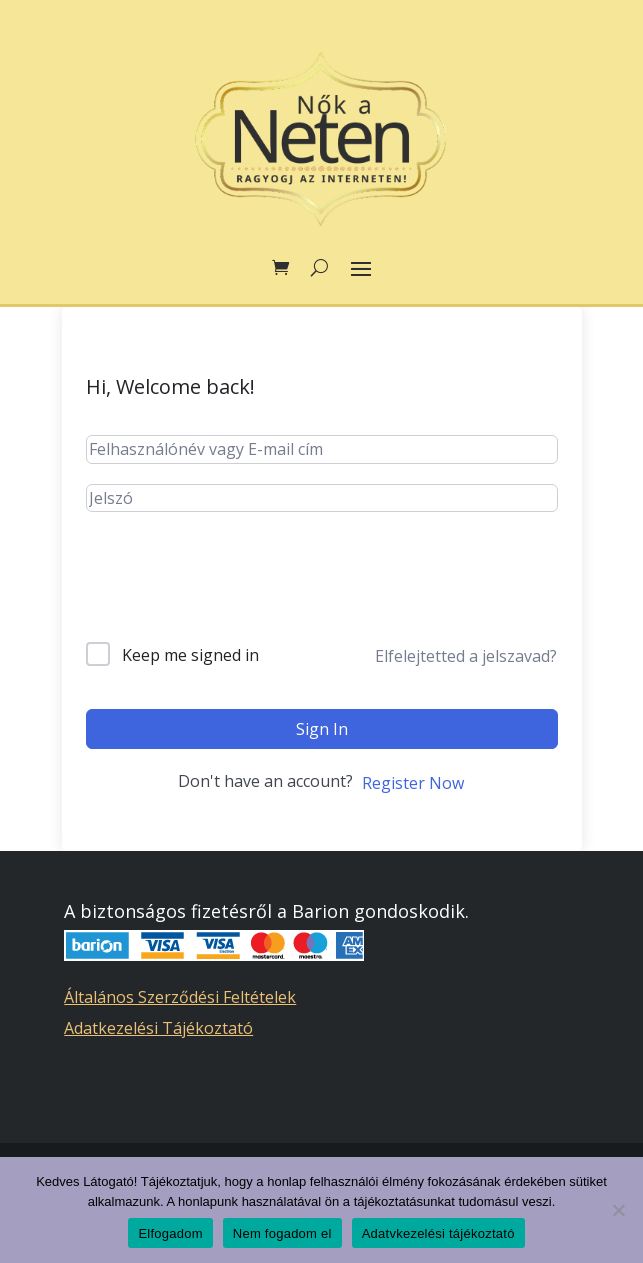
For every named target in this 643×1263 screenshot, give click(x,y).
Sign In (322, 729)
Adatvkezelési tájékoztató (438, 1233)
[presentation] (238, 593)
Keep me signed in (190, 655)
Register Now (413, 783)
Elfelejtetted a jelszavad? (466, 656)
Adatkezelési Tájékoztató (158, 1028)
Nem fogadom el (282, 1233)
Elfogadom (170, 1233)
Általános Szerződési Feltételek (180, 997)
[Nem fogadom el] (618, 1210)
